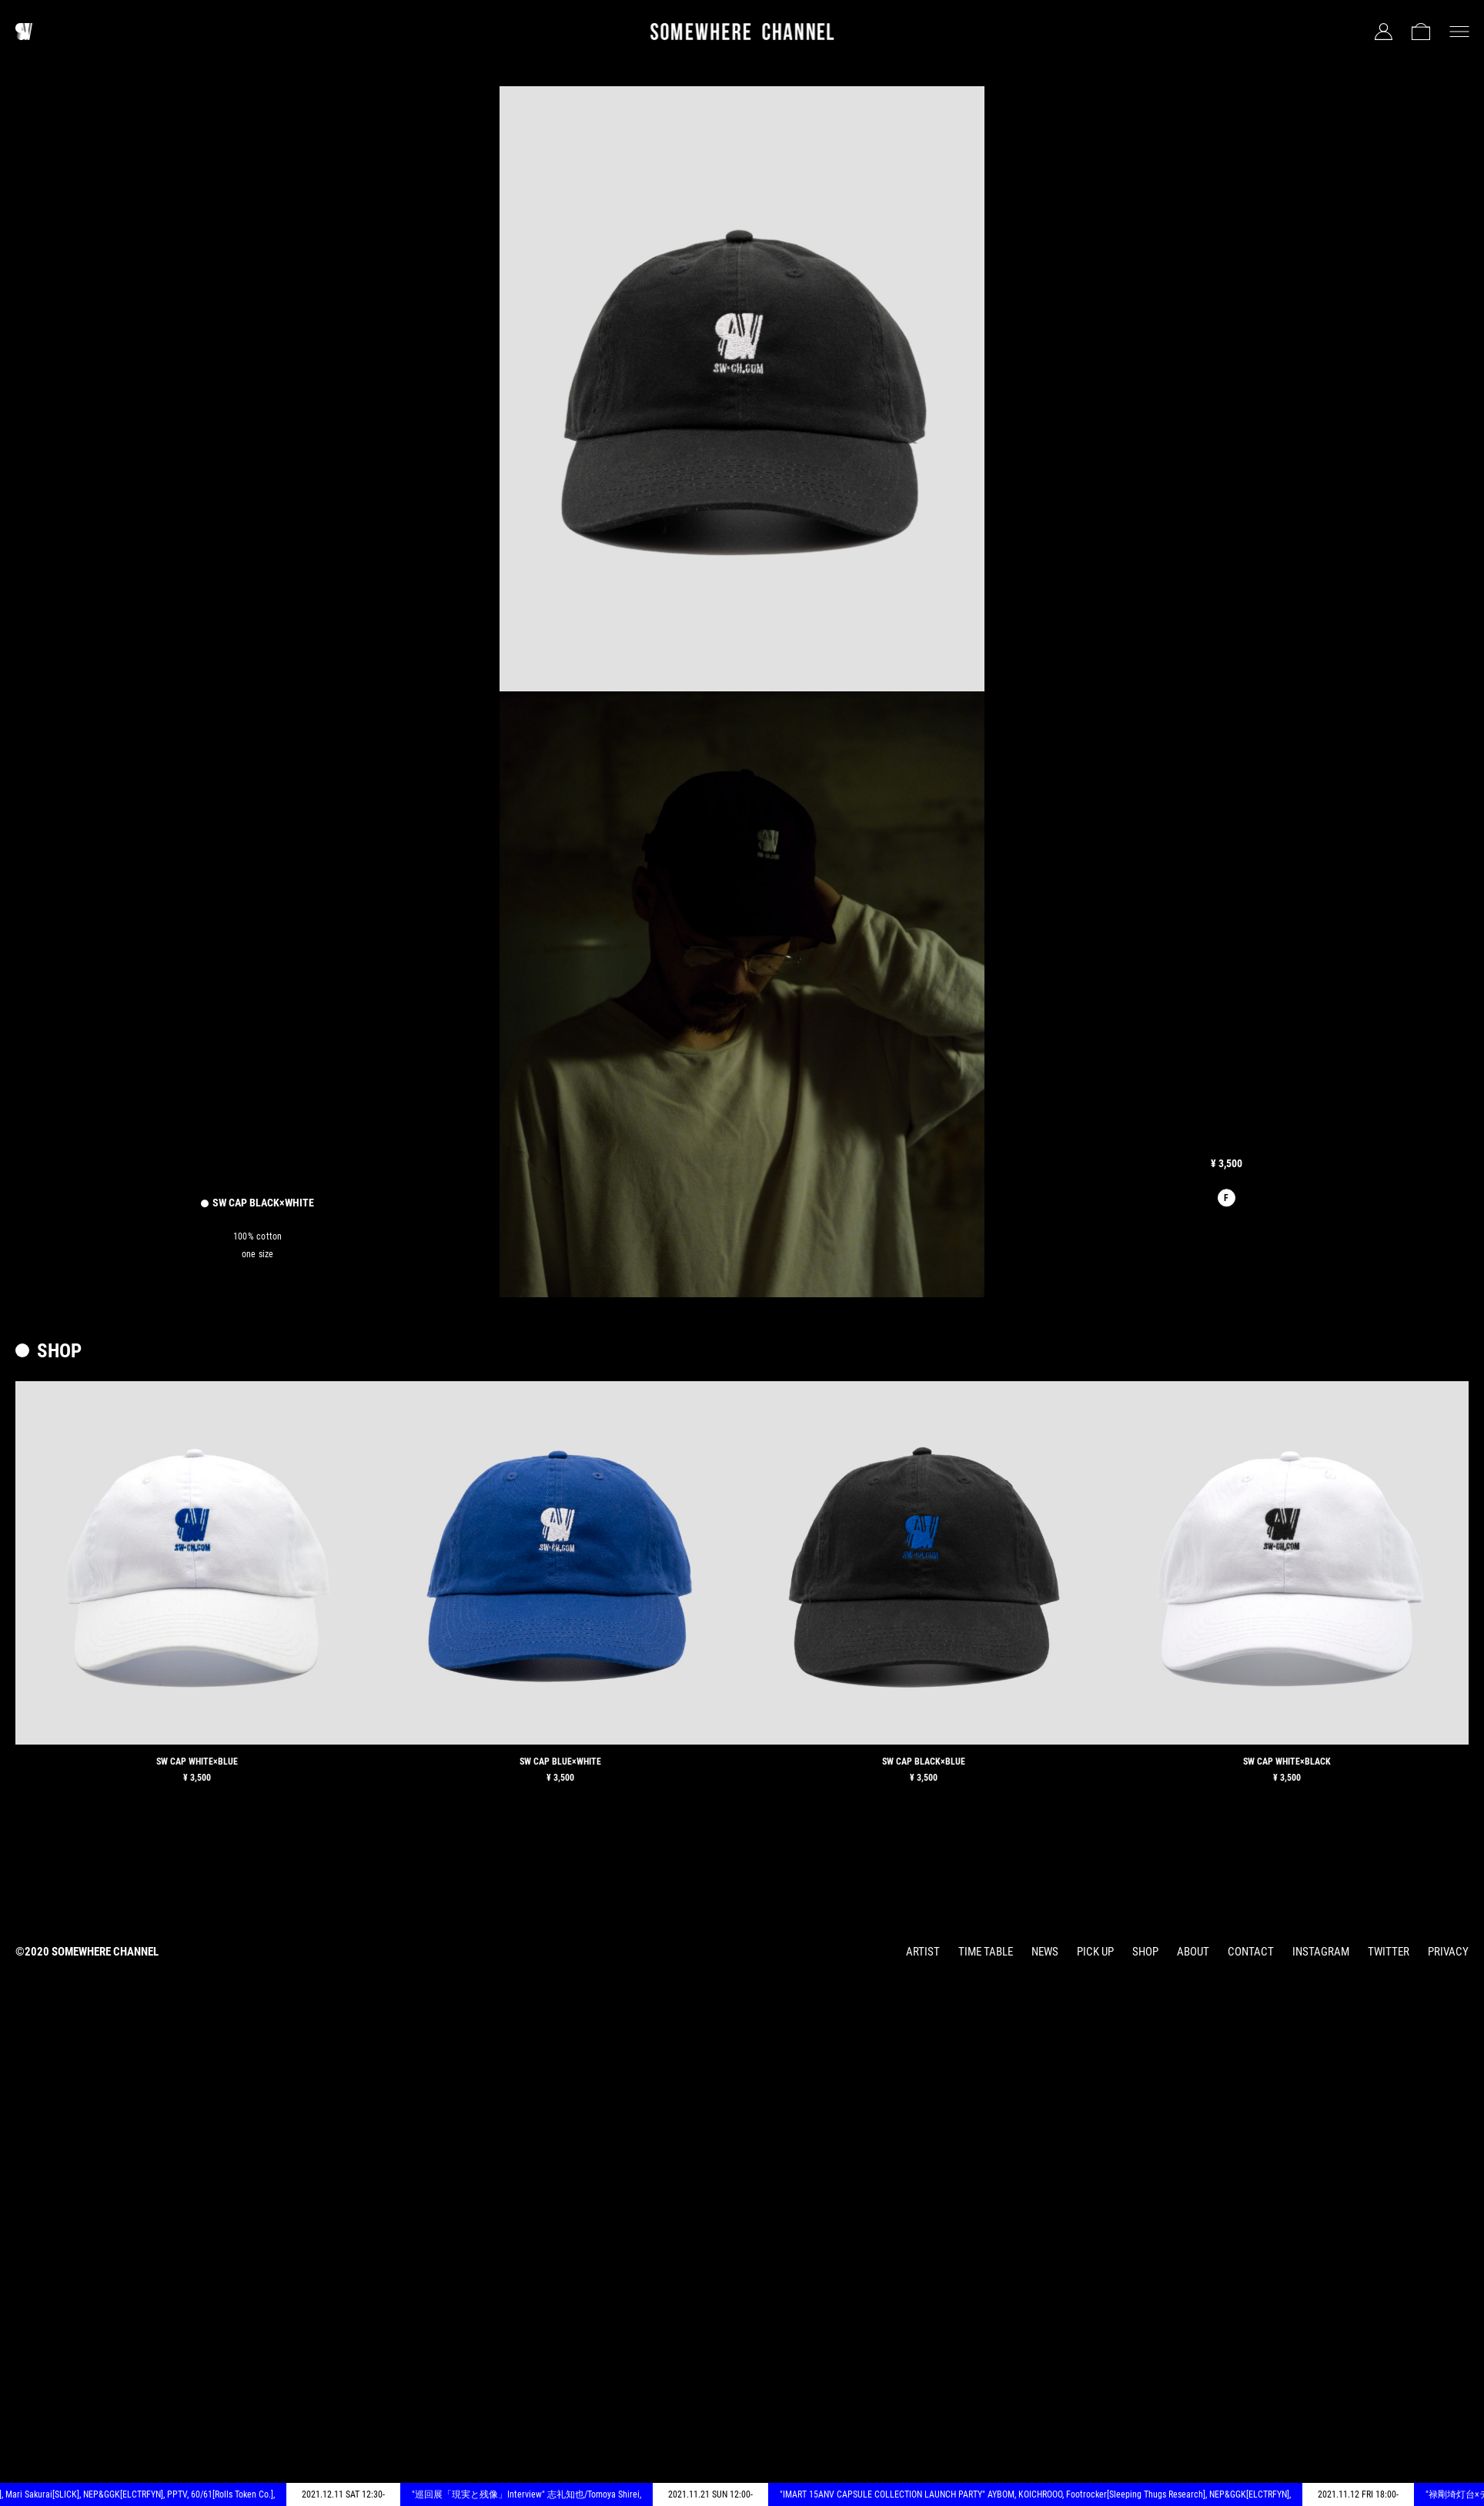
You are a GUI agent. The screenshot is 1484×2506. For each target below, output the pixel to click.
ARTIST (923, 1952)
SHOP (1145, 1952)
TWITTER (1388, 1952)
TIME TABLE (985, 1952)
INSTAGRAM (1320, 1952)
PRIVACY (1448, 1952)
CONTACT (1251, 1952)
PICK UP (1095, 1952)
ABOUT (1193, 1952)
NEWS (1044, 1952)
